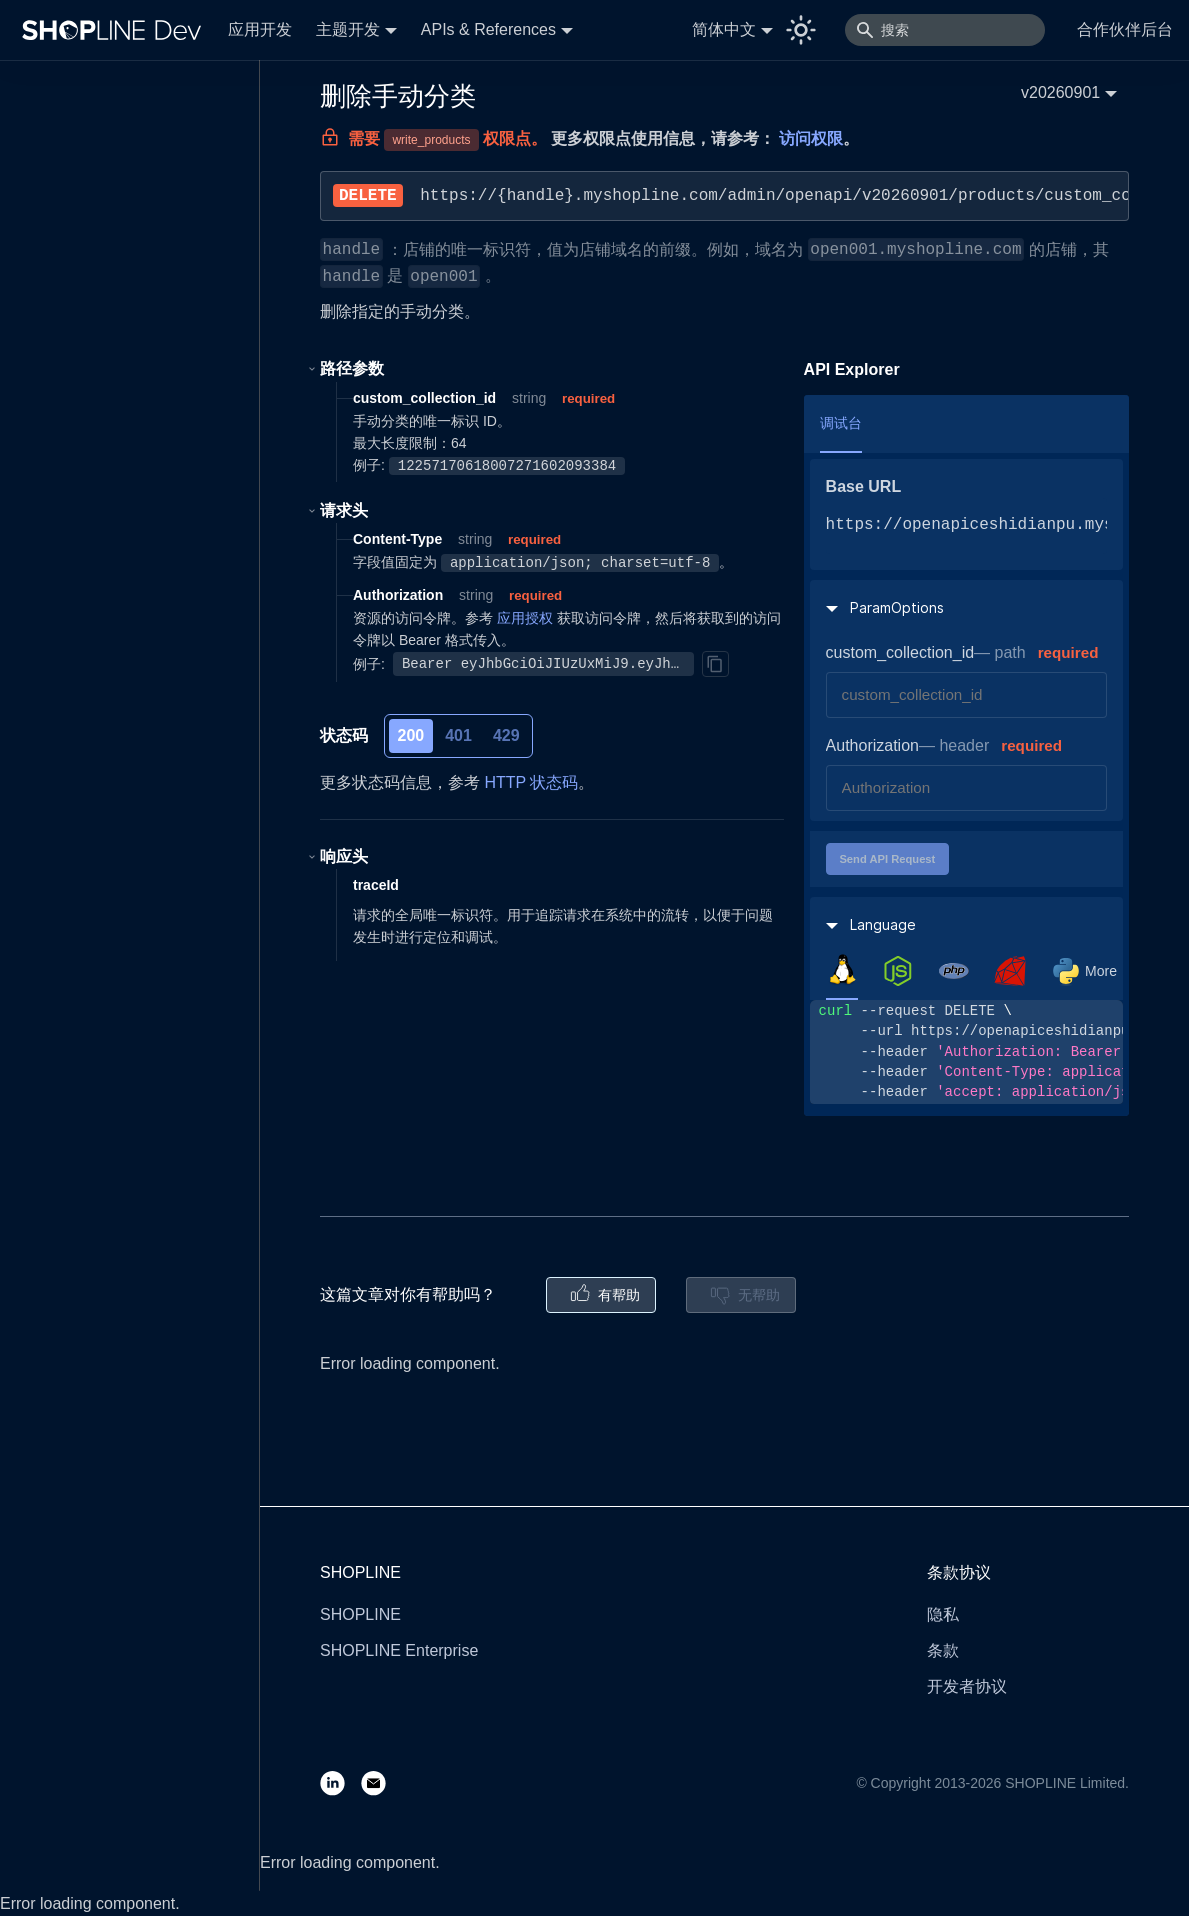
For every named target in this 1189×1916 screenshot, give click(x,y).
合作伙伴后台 (1125, 29)
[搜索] (945, 30)
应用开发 (260, 29)
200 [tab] (411, 735)
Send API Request (887, 859)
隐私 (943, 1614)
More (1101, 971)
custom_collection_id (900, 652)
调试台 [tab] (841, 423)
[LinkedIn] (340, 1782)
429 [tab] (506, 735)
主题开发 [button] (348, 29)
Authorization (872, 745)
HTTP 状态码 (531, 782)
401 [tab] (458, 735)
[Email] (381, 1782)
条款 (943, 1650)
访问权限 (811, 138)
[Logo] (116, 30)
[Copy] (715, 664)
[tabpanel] (966, 1051)
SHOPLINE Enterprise (399, 1650)
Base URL (864, 486)
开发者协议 (967, 1686)
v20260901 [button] (1060, 92)
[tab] (842, 970)
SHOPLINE (360, 1614)
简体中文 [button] (724, 29)
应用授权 (525, 618)
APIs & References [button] (488, 29)
